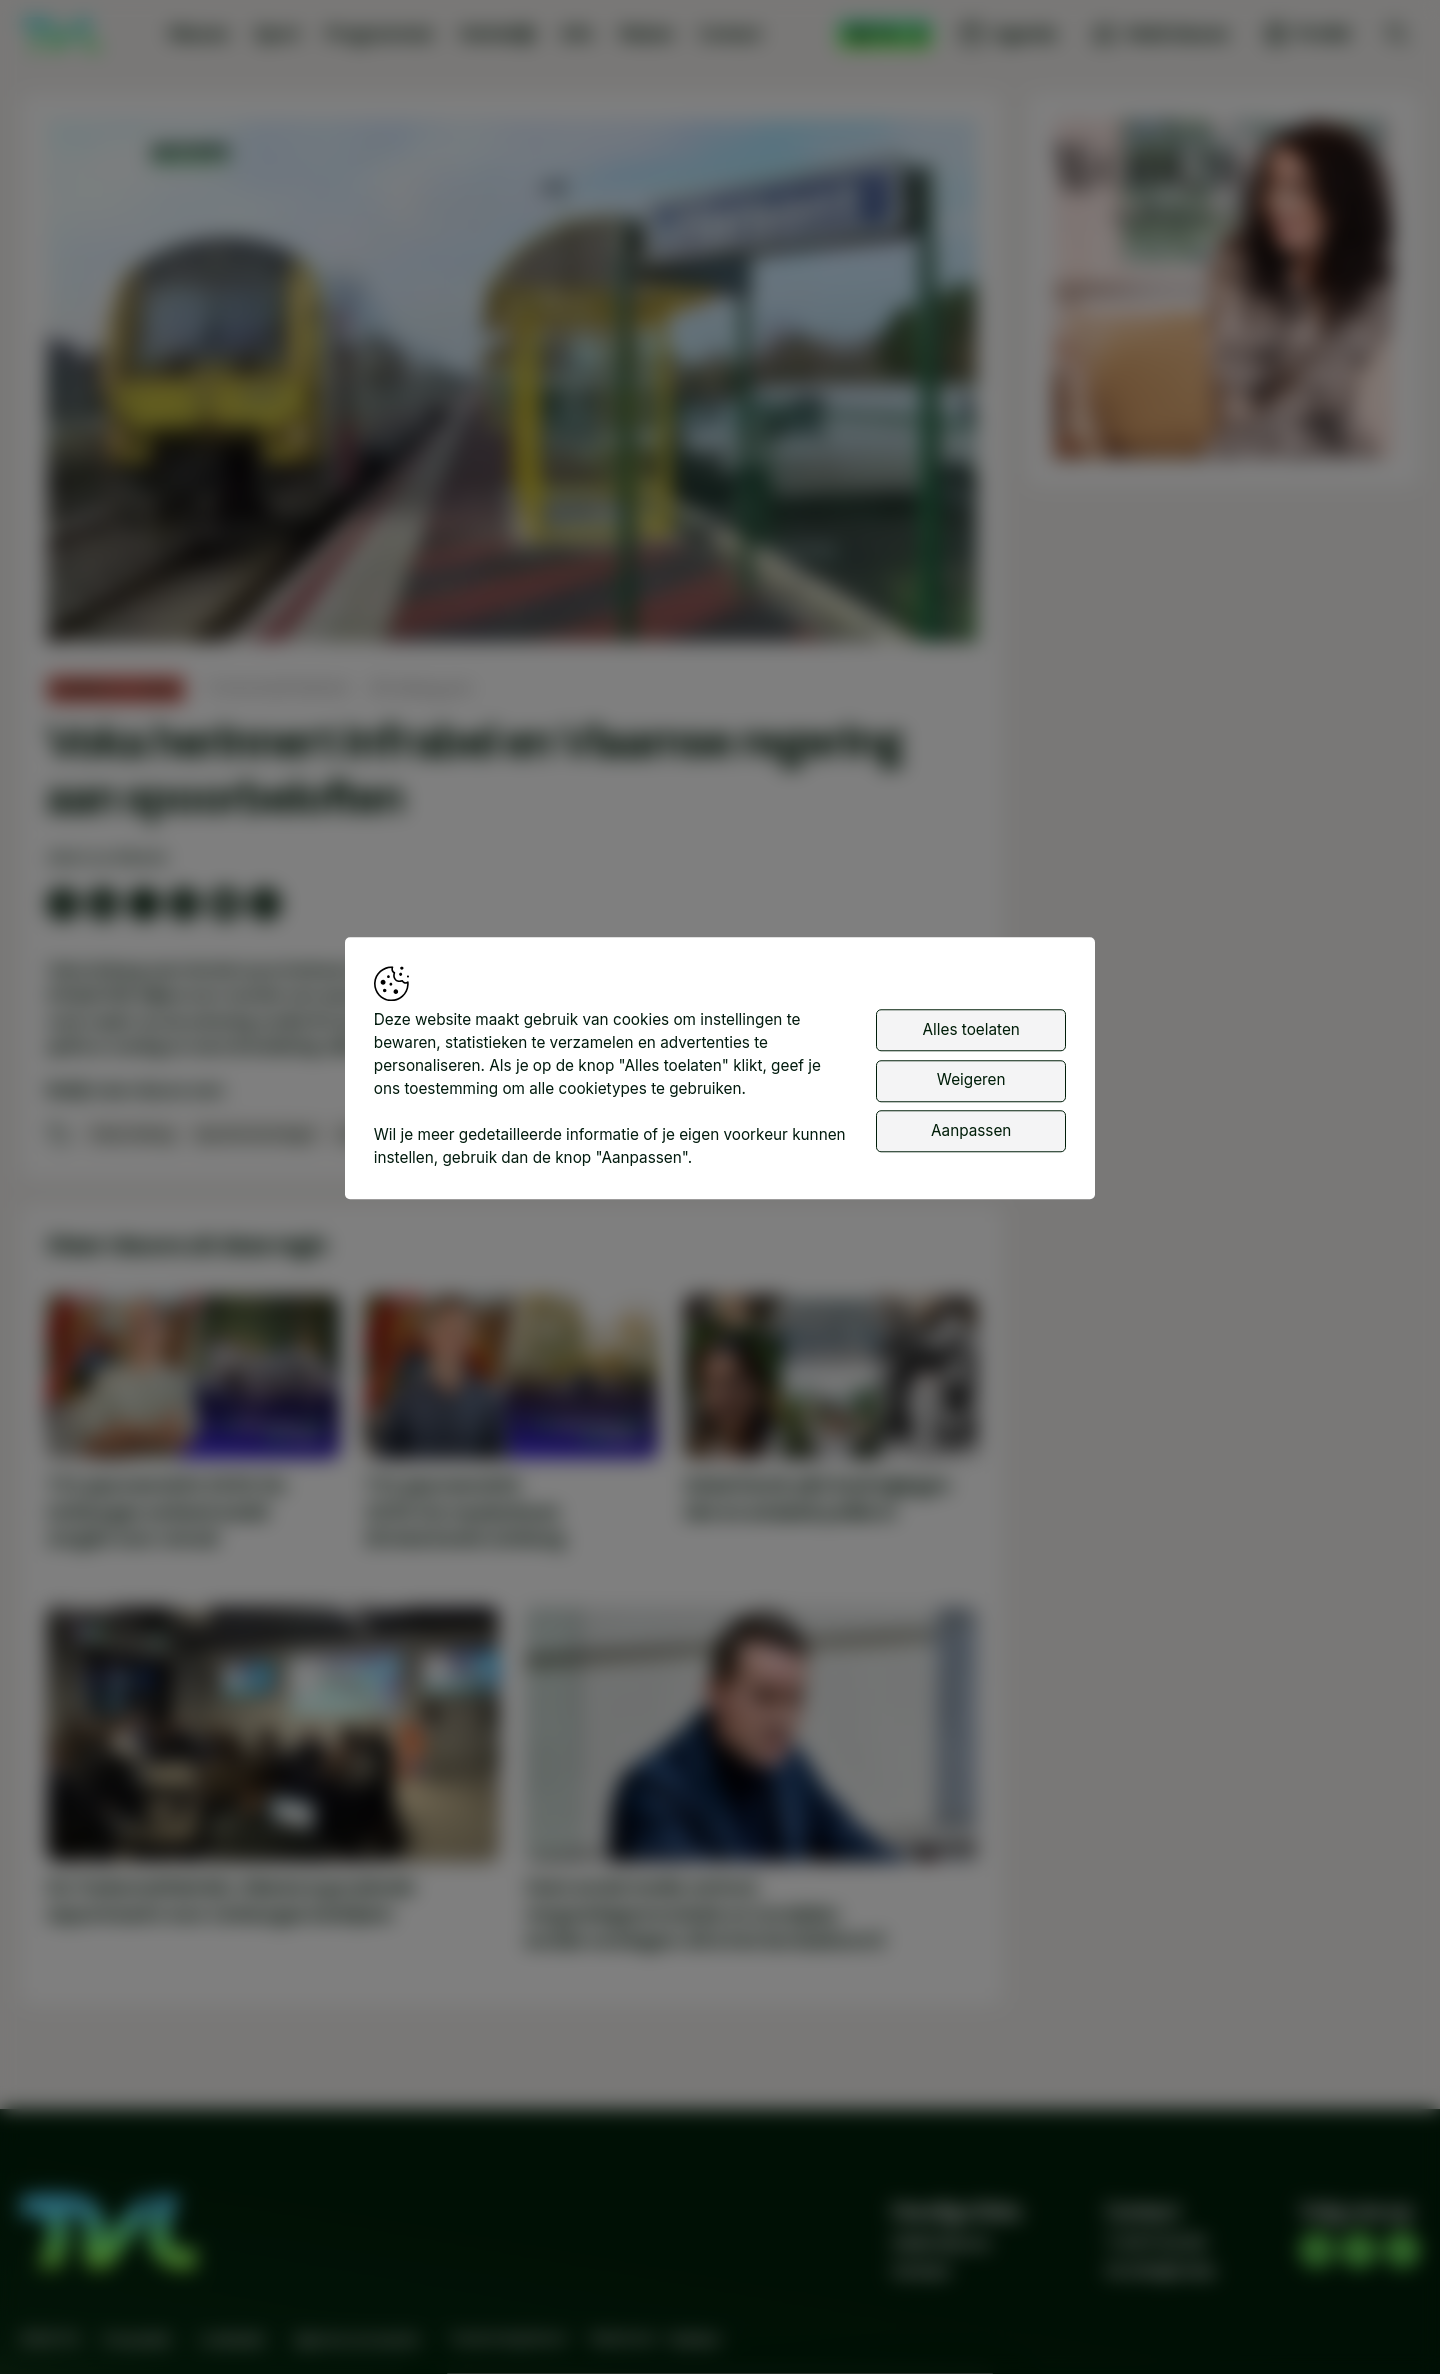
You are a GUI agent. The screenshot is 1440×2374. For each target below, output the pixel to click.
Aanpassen (971, 1133)
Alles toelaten (971, 1032)
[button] (516, 385)
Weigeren (971, 1083)
